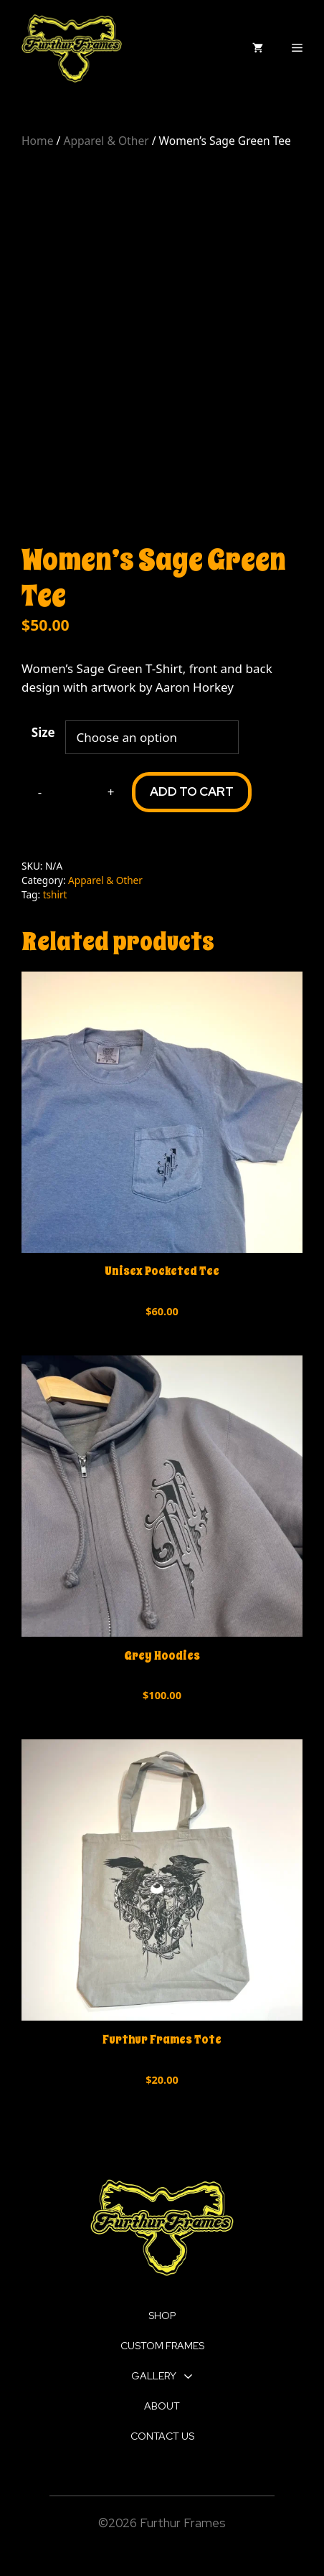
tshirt (55, 894)
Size (43, 732)
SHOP (162, 2315)
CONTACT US (162, 2436)
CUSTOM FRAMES (162, 2345)
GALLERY (162, 2376)
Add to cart (192, 791)
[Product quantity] (75, 792)
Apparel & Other (105, 141)
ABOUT (162, 2405)
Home (37, 141)
